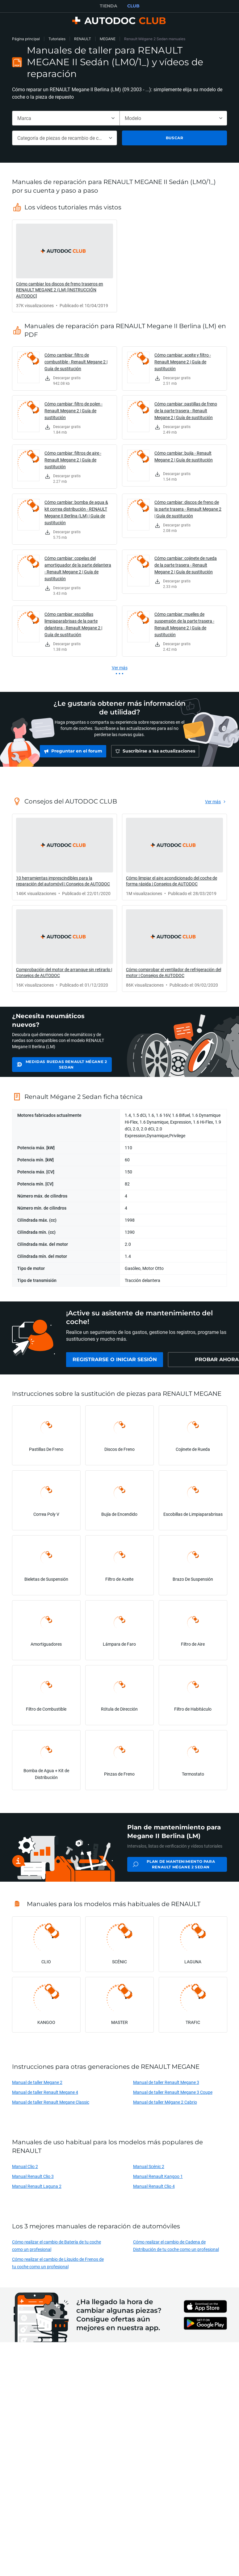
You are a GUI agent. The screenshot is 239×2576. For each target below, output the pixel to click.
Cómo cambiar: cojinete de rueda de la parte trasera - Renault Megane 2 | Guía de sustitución (185, 565)
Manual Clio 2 (25, 2172)
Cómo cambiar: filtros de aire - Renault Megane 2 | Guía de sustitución (72, 459)
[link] (64, 266)
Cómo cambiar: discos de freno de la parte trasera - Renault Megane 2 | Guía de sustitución (187, 509)
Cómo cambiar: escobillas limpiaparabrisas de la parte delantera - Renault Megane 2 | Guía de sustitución (73, 624)
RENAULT (82, 38)
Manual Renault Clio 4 (154, 2192)
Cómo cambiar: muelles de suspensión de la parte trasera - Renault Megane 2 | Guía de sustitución (184, 624)
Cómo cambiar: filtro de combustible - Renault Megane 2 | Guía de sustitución (75, 361)
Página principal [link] (26, 38)
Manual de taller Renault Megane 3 (166, 2088)
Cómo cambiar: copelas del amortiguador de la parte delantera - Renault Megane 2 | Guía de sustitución (77, 568)
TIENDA (108, 6)
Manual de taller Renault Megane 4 (45, 2098)
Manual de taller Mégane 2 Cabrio (165, 2108)
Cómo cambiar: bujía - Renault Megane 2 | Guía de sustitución (183, 456)
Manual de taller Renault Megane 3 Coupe (172, 2098)
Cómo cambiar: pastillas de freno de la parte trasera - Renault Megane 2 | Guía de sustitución (185, 410)
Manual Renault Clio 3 (33, 2182)
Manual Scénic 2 (148, 2172)
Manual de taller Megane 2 (37, 2088)
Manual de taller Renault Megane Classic (50, 2108)
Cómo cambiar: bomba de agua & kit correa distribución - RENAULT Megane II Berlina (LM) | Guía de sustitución (76, 512)
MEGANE (107, 38)
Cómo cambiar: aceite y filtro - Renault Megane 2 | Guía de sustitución (182, 361)
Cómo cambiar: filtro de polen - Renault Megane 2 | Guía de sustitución (73, 410)
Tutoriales (56, 38)
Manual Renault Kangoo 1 (158, 2182)
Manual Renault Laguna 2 (36, 2192)
